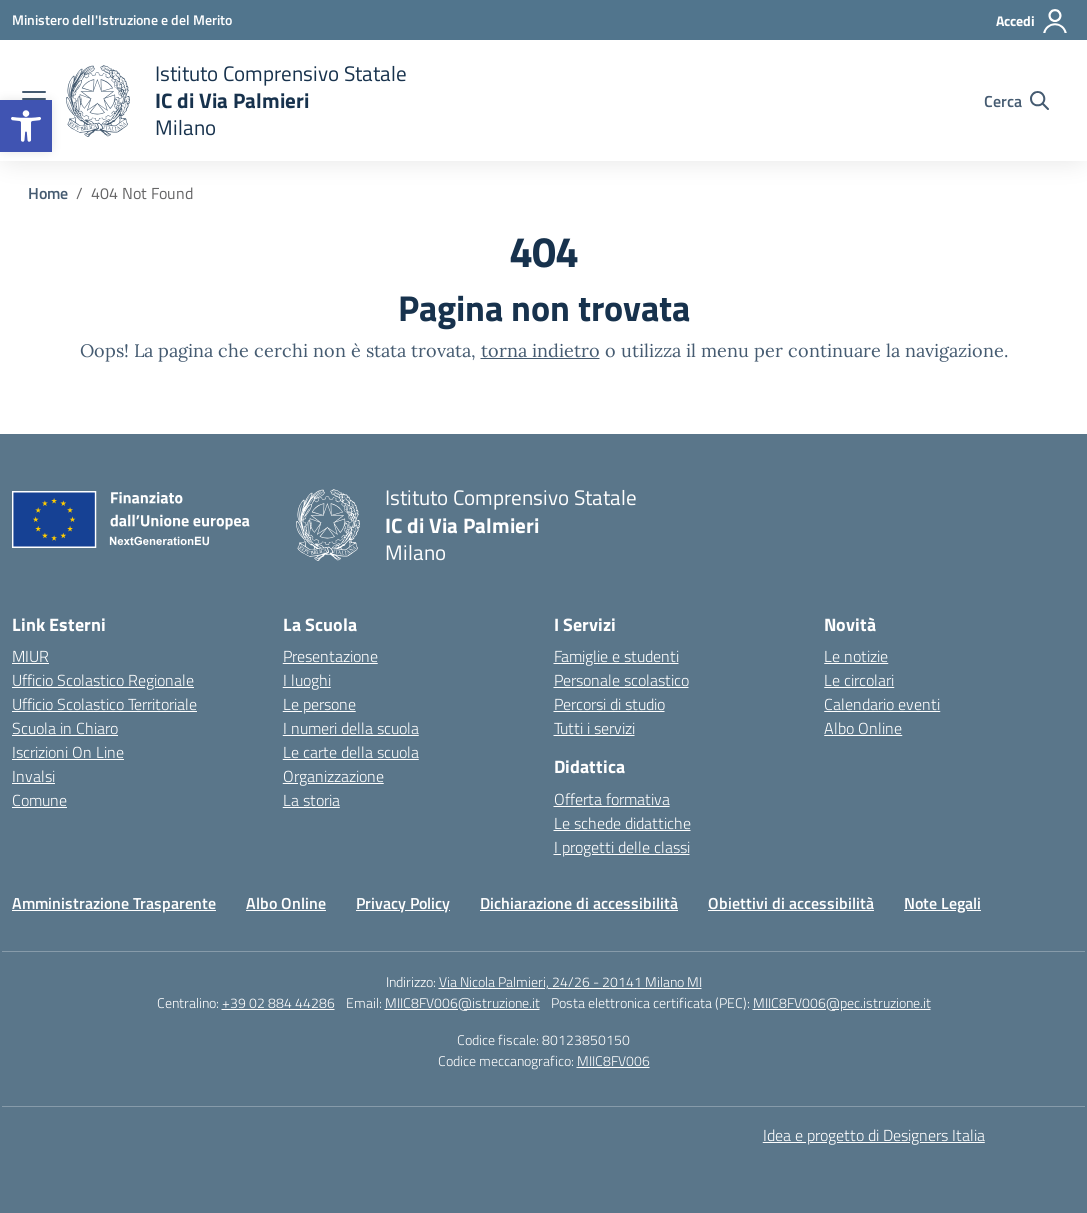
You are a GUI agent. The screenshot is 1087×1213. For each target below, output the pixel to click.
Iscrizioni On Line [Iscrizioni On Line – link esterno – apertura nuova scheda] (68, 752)
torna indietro (540, 350)
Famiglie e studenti (616, 656)
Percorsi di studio (609, 704)
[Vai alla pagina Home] (48, 193)
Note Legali (942, 903)
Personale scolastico (621, 680)
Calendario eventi (882, 704)
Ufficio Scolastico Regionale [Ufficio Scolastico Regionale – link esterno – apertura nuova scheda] (103, 680)
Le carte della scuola (351, 752)
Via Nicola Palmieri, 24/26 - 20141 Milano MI (570, 981)
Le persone (319, 704)
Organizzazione (333, 776)
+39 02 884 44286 (278, 1002)
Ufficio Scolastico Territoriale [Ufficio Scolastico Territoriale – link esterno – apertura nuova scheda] (104, 704)
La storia (311, 800)
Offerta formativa (612, 799)
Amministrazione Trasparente (114, 903)
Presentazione (330, 656)
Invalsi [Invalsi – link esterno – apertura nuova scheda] (33, 776)
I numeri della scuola (351, 728)
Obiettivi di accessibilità (791, 903)
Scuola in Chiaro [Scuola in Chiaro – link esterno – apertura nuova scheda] (65, 728)
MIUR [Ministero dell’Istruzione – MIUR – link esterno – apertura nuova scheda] (30, 656)
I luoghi (307, 680)
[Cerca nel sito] (1016, 101)
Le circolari (859, 680)
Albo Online (863, 728)
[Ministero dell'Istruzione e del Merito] (122, 19)
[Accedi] (1032, 21)
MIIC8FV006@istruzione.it (462, 1002)
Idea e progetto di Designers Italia (874, 1135)
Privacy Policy (403, 903)
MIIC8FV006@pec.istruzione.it (842, 1002)
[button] (26, 126)
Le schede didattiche (622, 823)
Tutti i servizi (594, 728)
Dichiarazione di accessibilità (579, 903)
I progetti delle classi (622, 847)
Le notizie (856, 656)
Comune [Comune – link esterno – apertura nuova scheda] (39, 800)
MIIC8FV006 (613, 1060)
